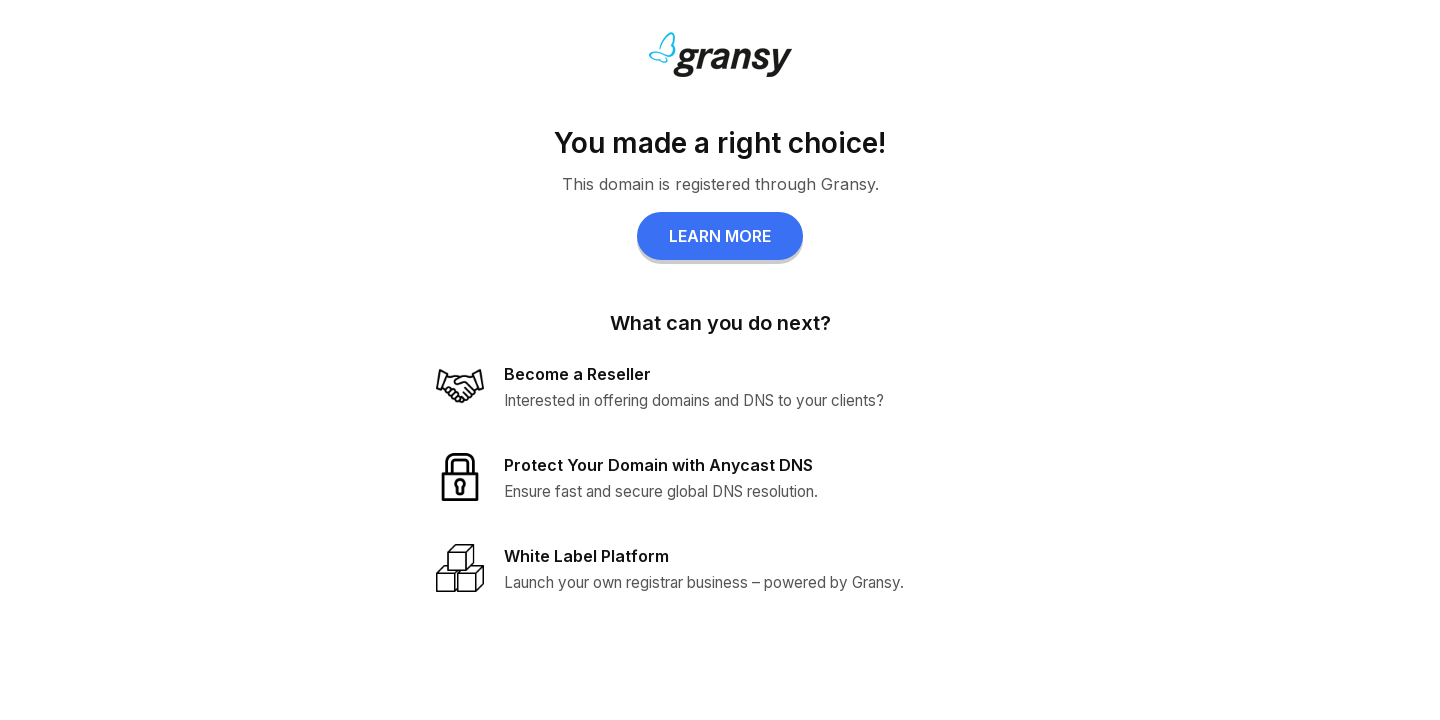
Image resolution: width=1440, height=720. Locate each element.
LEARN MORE (720, 236)
